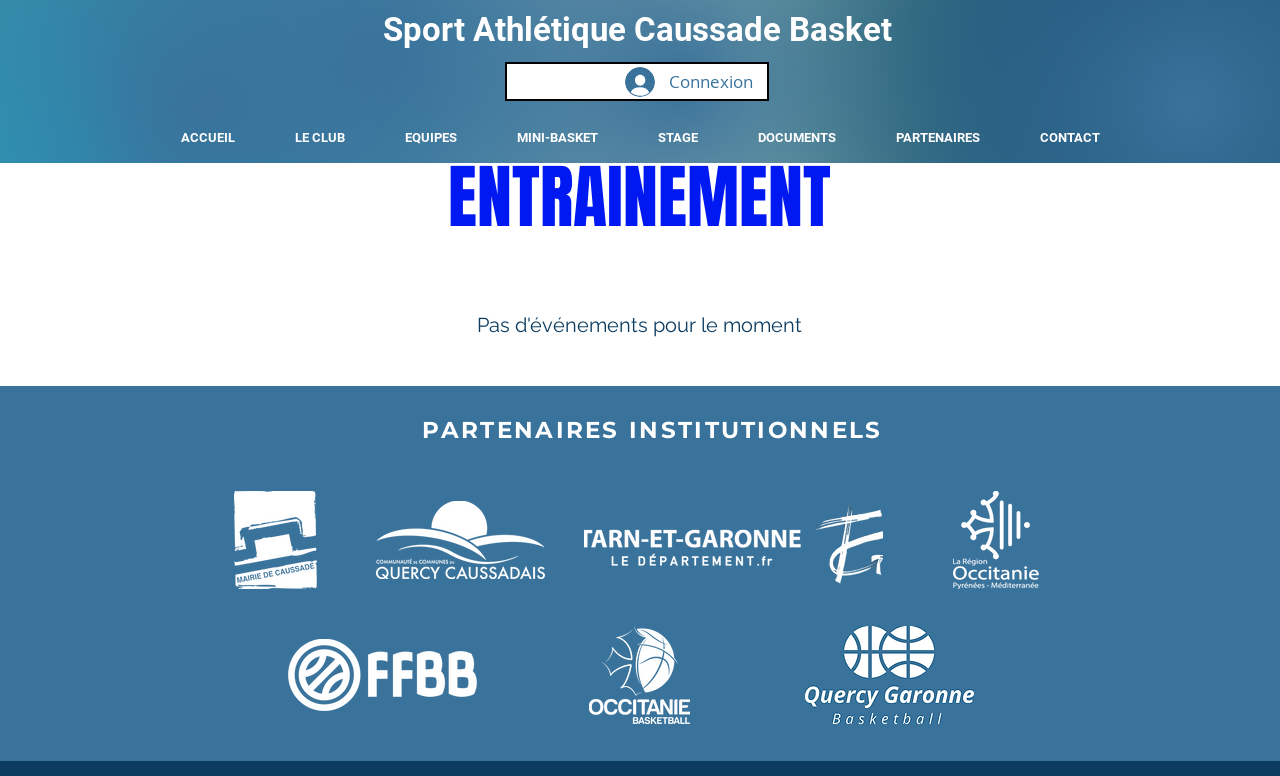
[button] (320, 138)
